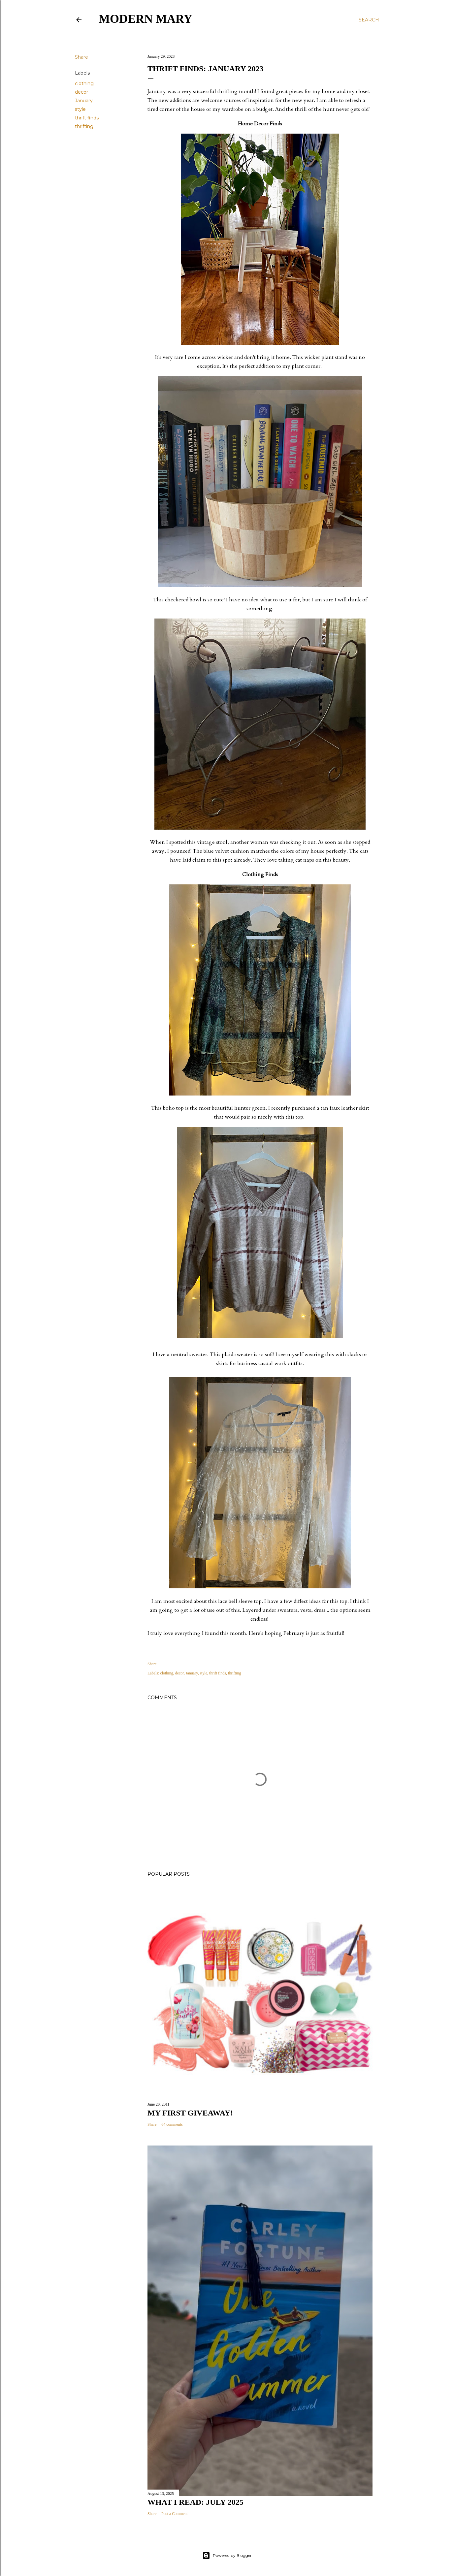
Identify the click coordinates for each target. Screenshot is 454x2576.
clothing (84, 83)
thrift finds (87, 118)
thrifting (84, 126)
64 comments (171, 2124)
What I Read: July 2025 (195, 2502)
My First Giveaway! (190, 2113)
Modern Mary (145, 18)
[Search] (369, 20)
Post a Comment (174, 2513)
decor (81, 92)
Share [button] (81, 57)
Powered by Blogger (227, 2556)
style (80, 109)
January (84, 101)
